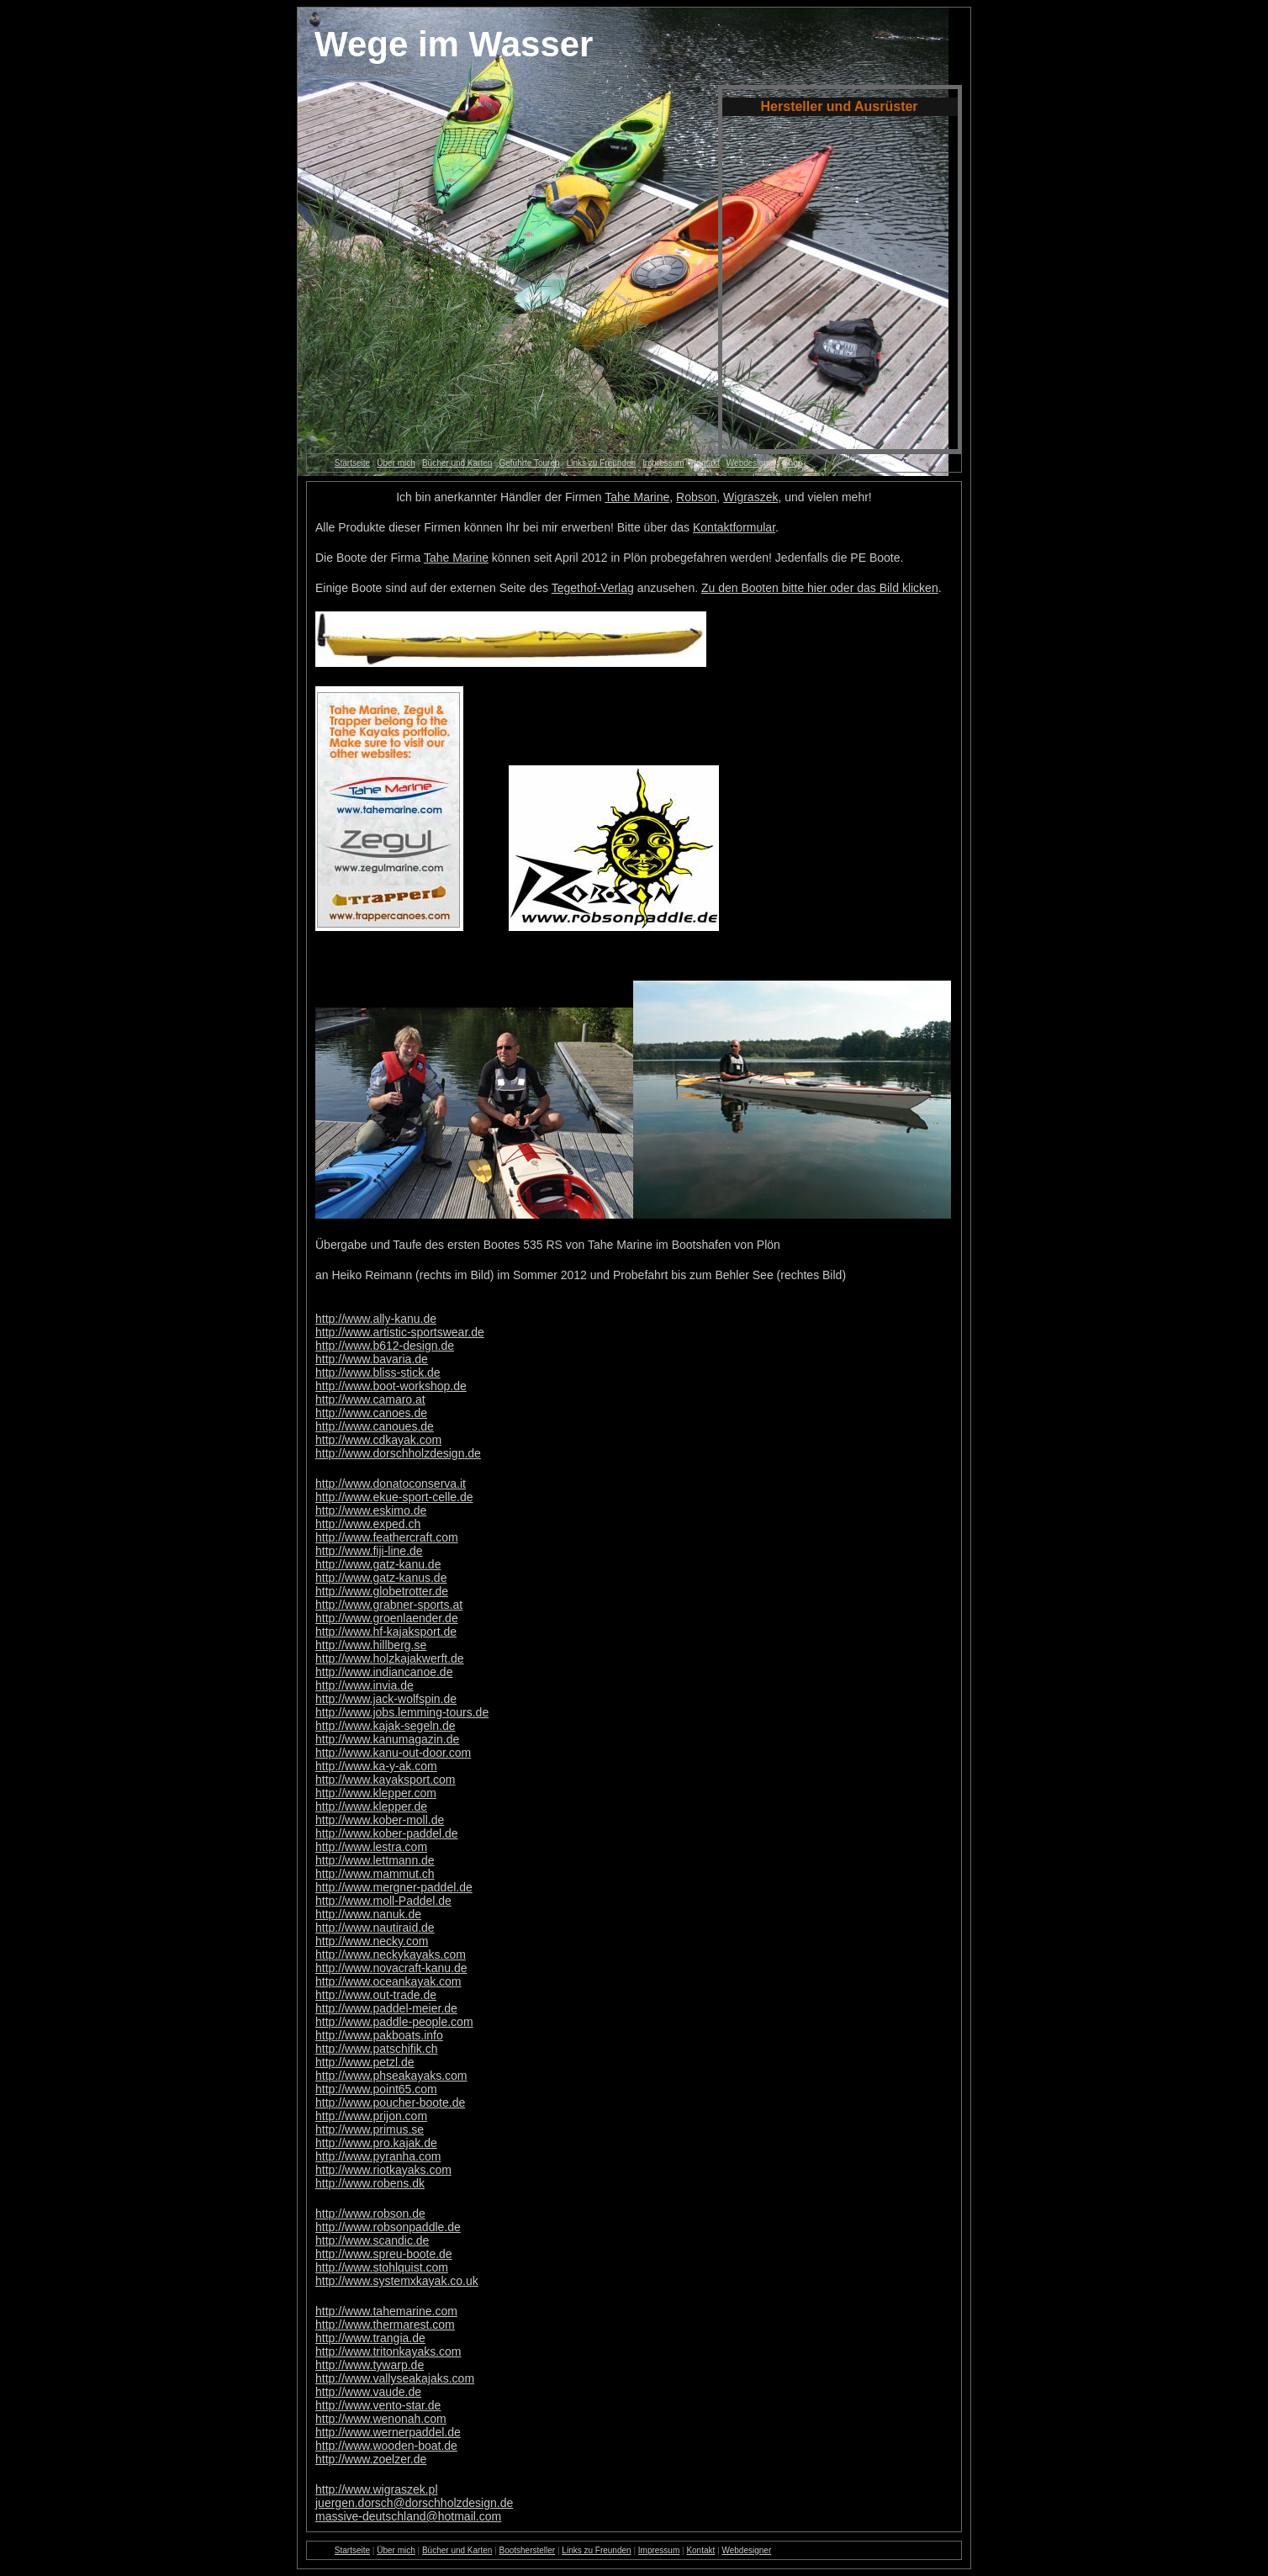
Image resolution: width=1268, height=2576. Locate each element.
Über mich (396, 463)
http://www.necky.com (371, 1941)
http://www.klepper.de (371, 1806)
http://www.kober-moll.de (379, 1820)
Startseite (352, 463)
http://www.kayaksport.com (385, 1779)
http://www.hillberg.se (370, 1645)
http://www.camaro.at (370, 1399)
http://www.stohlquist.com (381, 2267)
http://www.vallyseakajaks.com (394, 2378)
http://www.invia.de (364, 1685)
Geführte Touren (529, 463)
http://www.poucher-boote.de (390, 2102)
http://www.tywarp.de (369, 2365)
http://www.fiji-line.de (369, 1551)
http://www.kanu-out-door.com (393, 1752)
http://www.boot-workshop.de (391, 1386)
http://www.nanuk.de (368, 1914)
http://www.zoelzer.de (370, 2459)
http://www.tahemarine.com (386, 2311)
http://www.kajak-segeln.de (385, 1725)
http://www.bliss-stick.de (378, 1372)
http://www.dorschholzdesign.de (398, 1453)
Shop (792, 463)
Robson (696, 497)
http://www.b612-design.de (384, 1345)
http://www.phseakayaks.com (391, 2075)
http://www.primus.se (369, 2129)
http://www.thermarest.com (385, 2324)
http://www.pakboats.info (379, 2035)
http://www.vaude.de (368, 2392)
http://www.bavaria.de (371, 1359)
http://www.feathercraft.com (386, 1537)
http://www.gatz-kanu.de (378, 1564)
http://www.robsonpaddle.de (388, 2227)
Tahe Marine (637, 497)
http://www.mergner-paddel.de (394, 1887)
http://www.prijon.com (371, 2116)
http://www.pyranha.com (378, 2156)
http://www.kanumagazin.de (387, 1739)
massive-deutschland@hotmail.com (408, 2516)
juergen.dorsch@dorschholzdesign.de (414, 2503)
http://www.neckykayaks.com (390, 1954)
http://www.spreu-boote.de (383, 2254)
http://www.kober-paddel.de (386, 1833)
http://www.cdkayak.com (378, 1440)
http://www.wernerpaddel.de (388, 2432)
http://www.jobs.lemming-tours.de (402, 1712)
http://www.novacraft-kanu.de (391, 1968)
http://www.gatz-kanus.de (380, 1577)
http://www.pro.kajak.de (376, 2143)
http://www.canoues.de (374, 1426)
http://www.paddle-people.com (394, 2022)
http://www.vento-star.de (378, 2405)
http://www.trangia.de (370, 2338)
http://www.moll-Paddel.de (383, 1900)
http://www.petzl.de (365, 2062)
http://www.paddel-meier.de (386, 2008)
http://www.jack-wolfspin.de (386, 1699)
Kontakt (705, 463)
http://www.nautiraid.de (375, 1927)
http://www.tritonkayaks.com (388, 2351)
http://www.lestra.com (371, 1847)
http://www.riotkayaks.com (383, 2170)
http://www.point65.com (376, 2089)
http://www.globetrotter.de (381, 1591)
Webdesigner (751, 463)
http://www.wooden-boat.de (386, 2445)
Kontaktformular (734, 527)
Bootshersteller (527, 2550)
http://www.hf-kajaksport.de (386, 1631)
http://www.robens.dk (370, 2183)
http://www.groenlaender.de (386, 1618)
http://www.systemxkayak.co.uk (396, 2281)
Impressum (663, 463)
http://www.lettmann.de (375, 1860)
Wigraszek (750, 497)
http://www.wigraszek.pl (376, 2489)
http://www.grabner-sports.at (388, 1604)
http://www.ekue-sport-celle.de (394, 1497)
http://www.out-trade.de (375, 1995)
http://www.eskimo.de (370, 1510)
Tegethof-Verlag (593, 588)
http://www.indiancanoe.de (383, 1672)
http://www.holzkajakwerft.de (389, 1658)
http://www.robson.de (370, 2213)
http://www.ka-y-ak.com (376, 1766)
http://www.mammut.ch (375, 1873)
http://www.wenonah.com (380, 2418)
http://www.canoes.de (371, 1413)
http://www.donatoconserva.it (390, 1483)
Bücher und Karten (457, 463)
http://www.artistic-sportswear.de (399, 1332)
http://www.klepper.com (375, 1793)
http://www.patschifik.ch (376, 2048)
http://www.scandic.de (372, 2240)
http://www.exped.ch (367, 1524)
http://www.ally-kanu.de (375, 1318)
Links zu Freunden (601, 463)
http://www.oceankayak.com (388, 1981)
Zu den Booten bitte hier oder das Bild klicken (819, 588)
